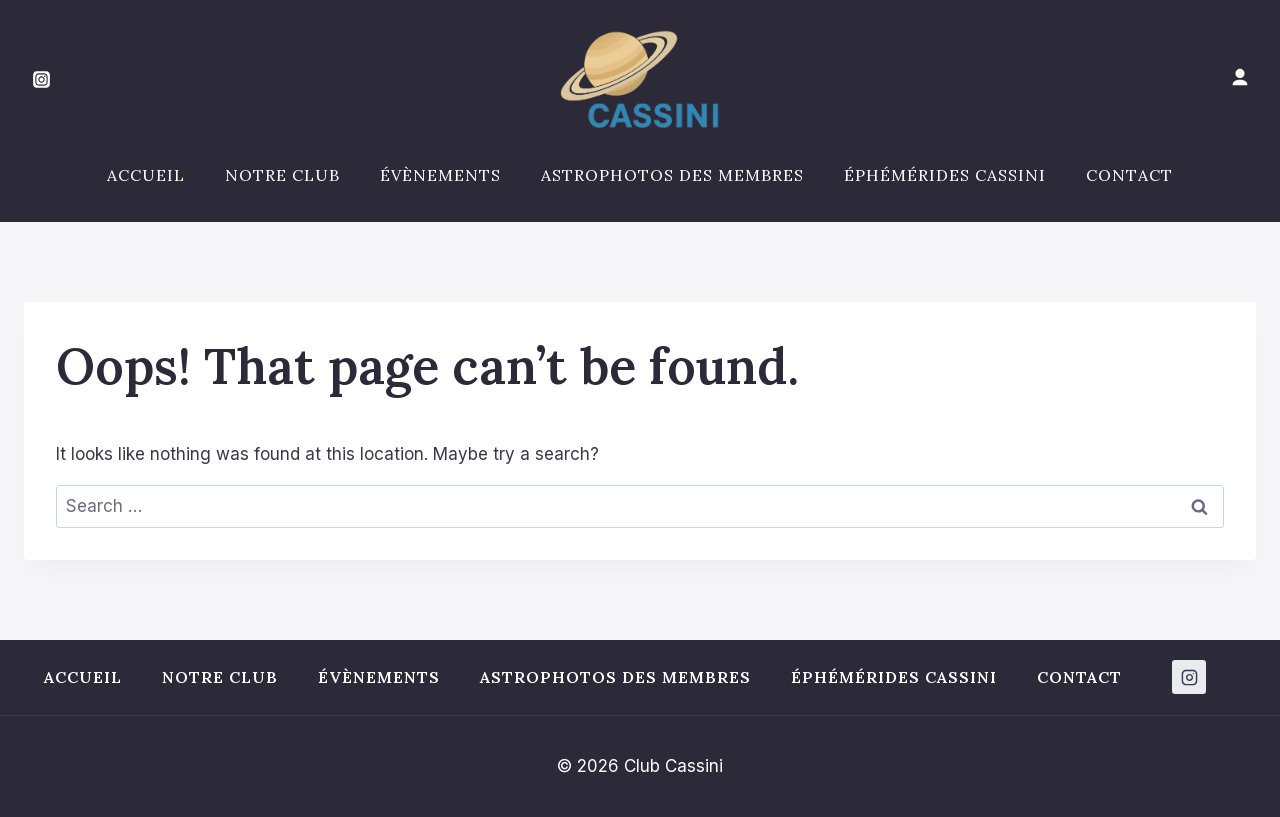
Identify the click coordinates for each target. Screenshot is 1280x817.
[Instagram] (41, 80)
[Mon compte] (1240, 78)
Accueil (146, 175)
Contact (1129, 175)
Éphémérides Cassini (945, 175)
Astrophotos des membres (672, 175)
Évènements (440, 175)
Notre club (282, 175)
